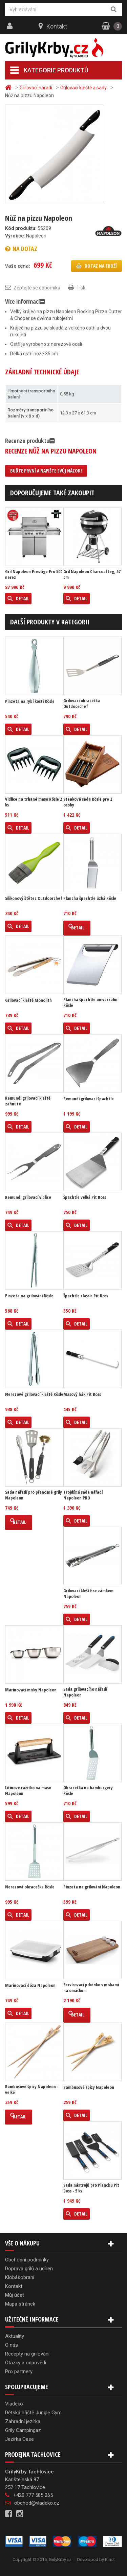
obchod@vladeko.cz (36, 2503)
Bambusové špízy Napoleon (88, 2087)
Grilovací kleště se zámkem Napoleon (88, 1593)
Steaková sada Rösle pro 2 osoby (87, 802)
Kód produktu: (21, 228)
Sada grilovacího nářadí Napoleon (85, 1692)
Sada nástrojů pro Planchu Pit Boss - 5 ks (91, 2188)
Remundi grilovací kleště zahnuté (27, 1101)
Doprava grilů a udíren (29, 2269)
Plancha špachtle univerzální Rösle (90, 1002)
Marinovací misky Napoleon (31, 1690)
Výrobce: (15, 235)
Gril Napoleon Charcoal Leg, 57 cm (92, 574)
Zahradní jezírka (22, 2421)
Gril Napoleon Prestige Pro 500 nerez (33, 574)
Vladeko (14, 2404)
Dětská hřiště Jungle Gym (33, 2413)
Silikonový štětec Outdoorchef (33, 898)
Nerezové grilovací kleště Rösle (34, 1394)
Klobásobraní (19, 2277)
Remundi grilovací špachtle (88, 1099)
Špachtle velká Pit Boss (84, 1197)
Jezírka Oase (19, 2439)
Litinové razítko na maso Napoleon (28, 1790)
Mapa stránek (20, 2304)
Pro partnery (19, 2371)
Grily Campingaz (23, 2430)
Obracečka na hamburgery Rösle (88, 1790)
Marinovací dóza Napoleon (30, 1985)
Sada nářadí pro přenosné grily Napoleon (33, 1495)
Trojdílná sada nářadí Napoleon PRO (83, 1495)
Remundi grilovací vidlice (28, 1197)
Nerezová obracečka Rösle (30, 1887)
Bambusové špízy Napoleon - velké (32, 2089)
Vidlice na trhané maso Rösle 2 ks (33, 802)
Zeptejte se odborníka (37, 287)
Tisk (81, 287)
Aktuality (14, 2336)
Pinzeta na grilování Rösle (29, 1296)
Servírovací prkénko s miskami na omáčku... (91, 1987)
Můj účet (14, 2295)
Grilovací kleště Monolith (28, 1000)
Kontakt (56, 26)
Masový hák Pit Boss (82, 1394)
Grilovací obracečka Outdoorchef (81, 703)
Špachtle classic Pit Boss (85, 1296)
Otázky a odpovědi (25, 2363)
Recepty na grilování (27, 2354)
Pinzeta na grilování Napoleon (91, 1887)
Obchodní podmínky (27, 2260)
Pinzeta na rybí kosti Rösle (30, 701)
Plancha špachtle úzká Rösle (89, 898)
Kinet (110, 2559)
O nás (11, 2345)
